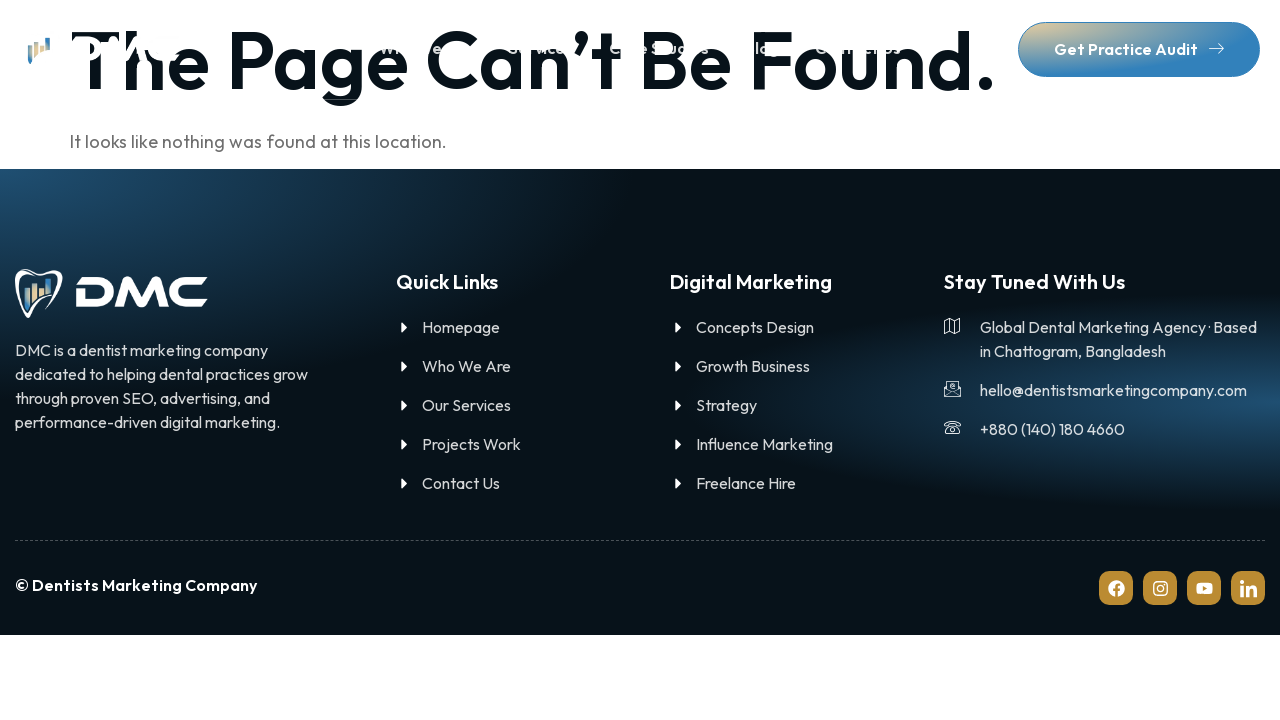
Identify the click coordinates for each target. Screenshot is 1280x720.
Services (541, 48)
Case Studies (659, 48)
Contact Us (858, 48)
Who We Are (426, 48)
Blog (762, 48)
